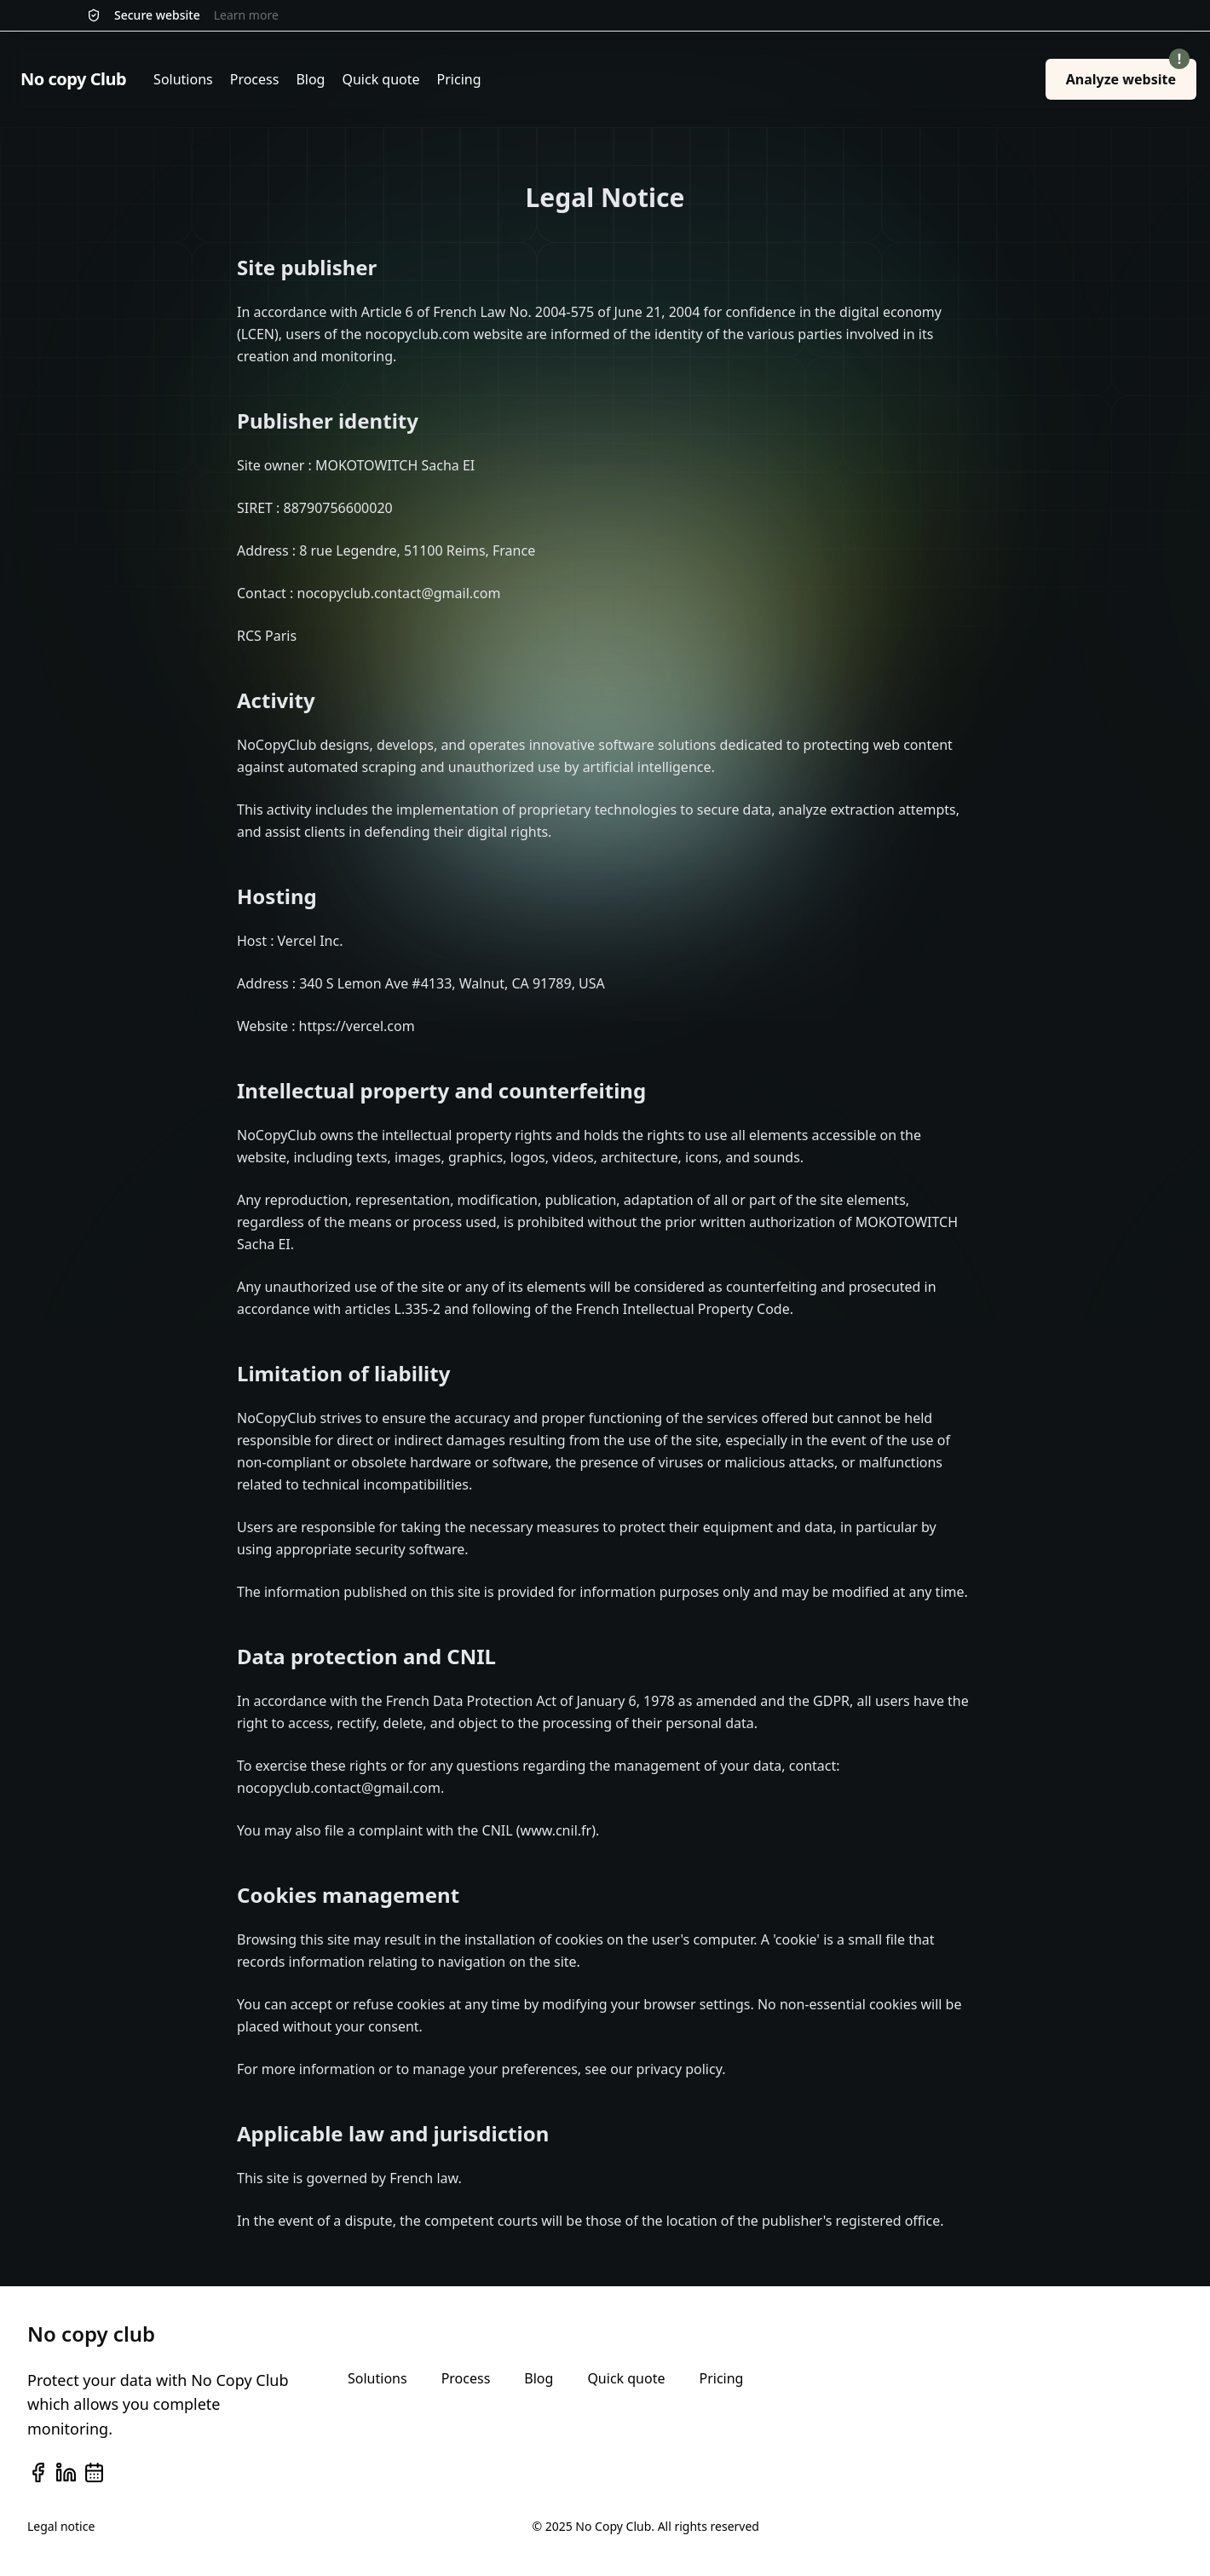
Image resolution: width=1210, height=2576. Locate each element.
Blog (310, 79)
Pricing (459, 79)
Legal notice (61, 2526)
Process (254, 79)
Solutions (183, 79)
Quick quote (380, 79)
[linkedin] (66, 2472)
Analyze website (1128, 74)
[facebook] (38, 2472)
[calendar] (94, 2472)
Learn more (246, 15)
